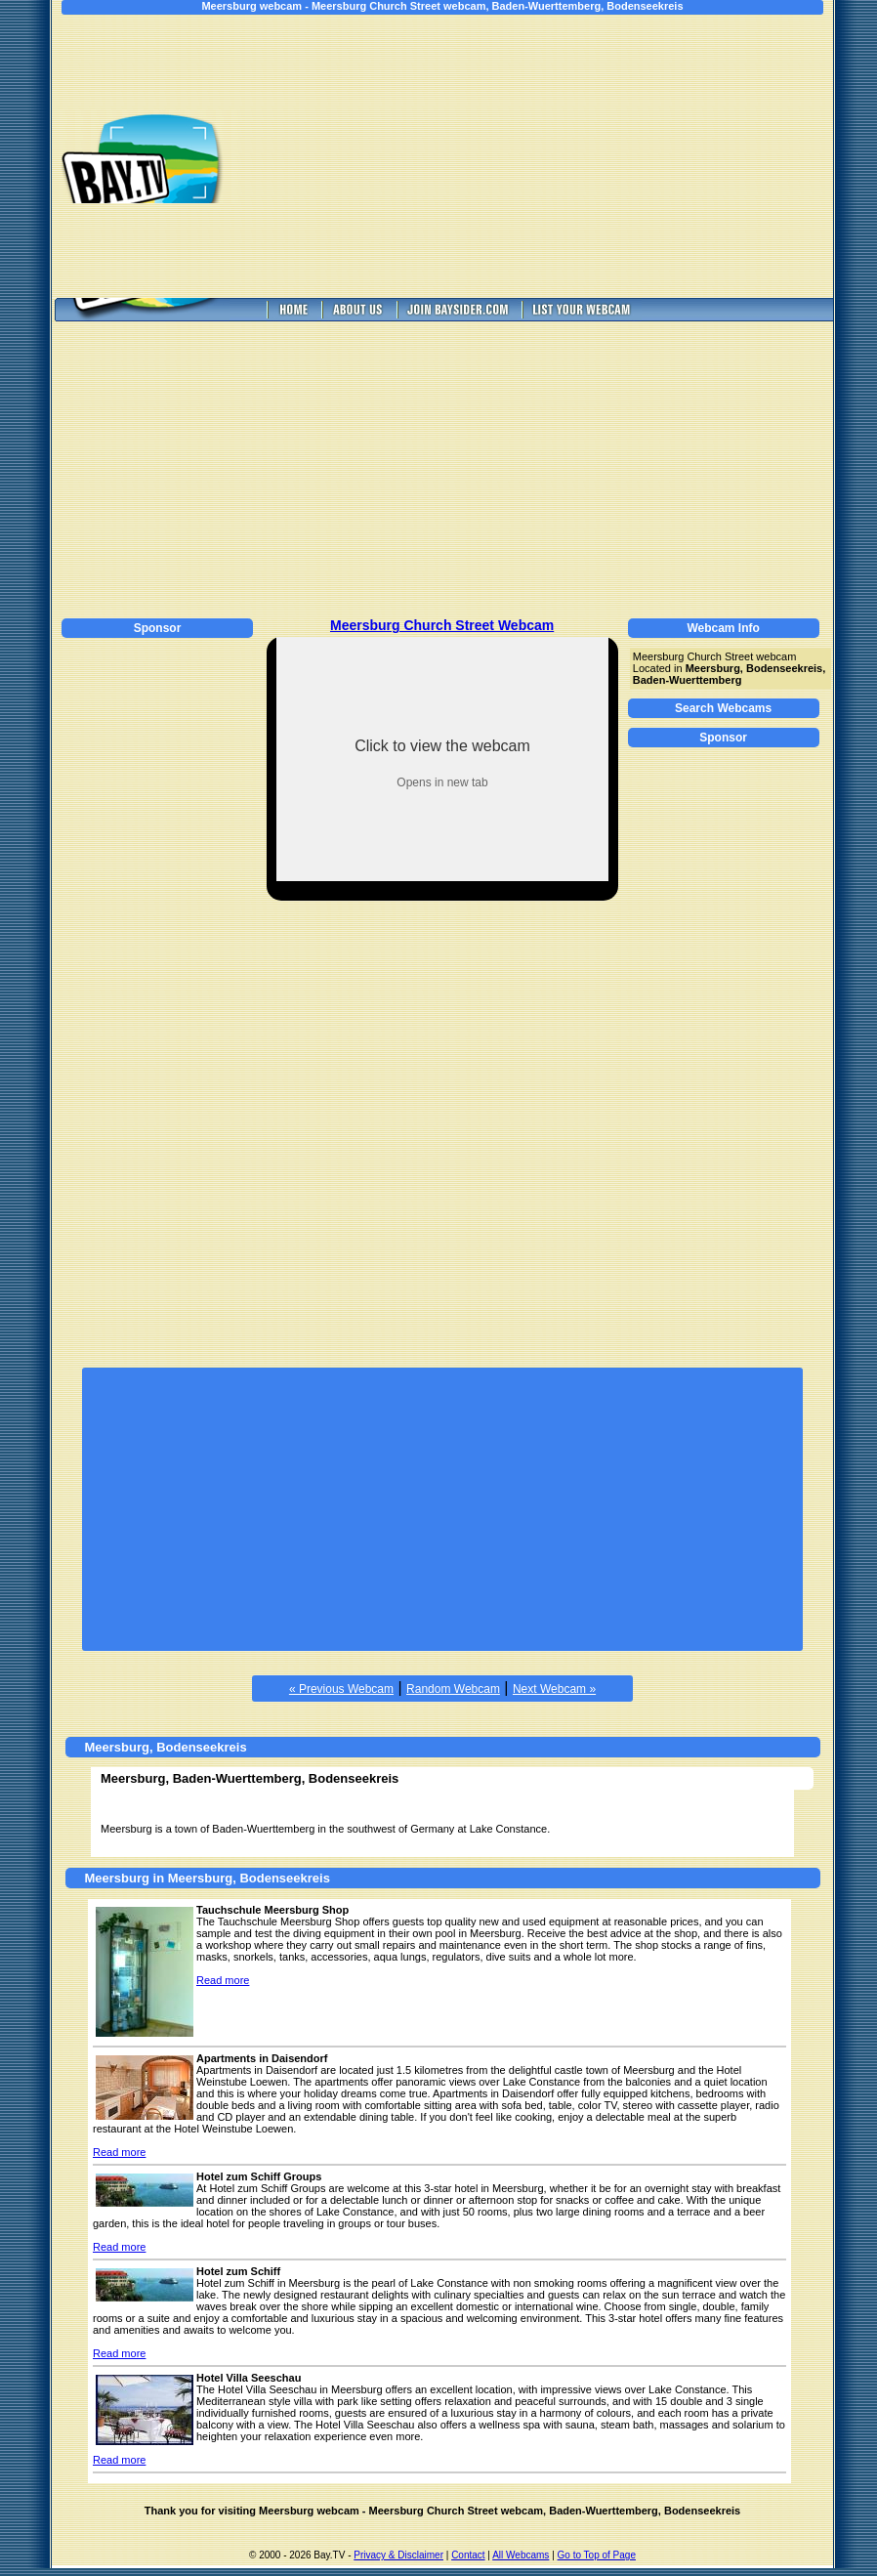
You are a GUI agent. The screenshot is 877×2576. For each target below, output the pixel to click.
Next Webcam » (554, 1689)
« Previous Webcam (341, 1689)
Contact (467, 2555)
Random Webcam (453, 1689)
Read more (222, 1980)
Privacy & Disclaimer (398, 2555)
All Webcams (520, 2555)
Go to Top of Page (597, 2555)
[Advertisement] (549, 156)
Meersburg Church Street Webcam (442, 625)
